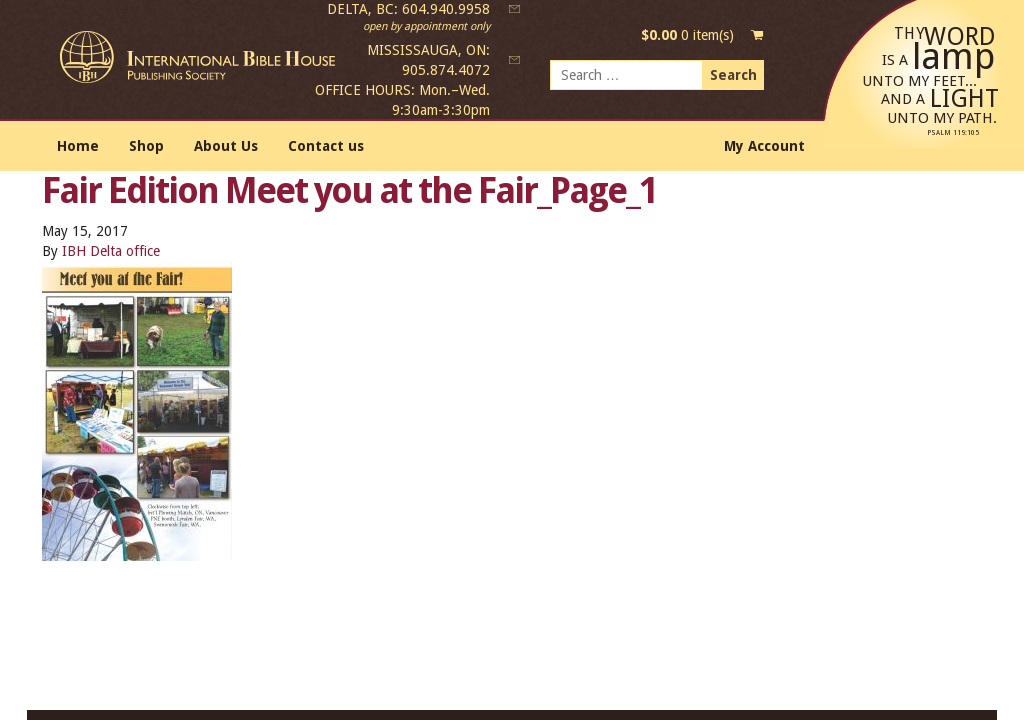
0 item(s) (687, 35)
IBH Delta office (111, 251)
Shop (146, 146)
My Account (764, 146)
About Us (226, 146)
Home (78, 146)
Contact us (326, 146)
